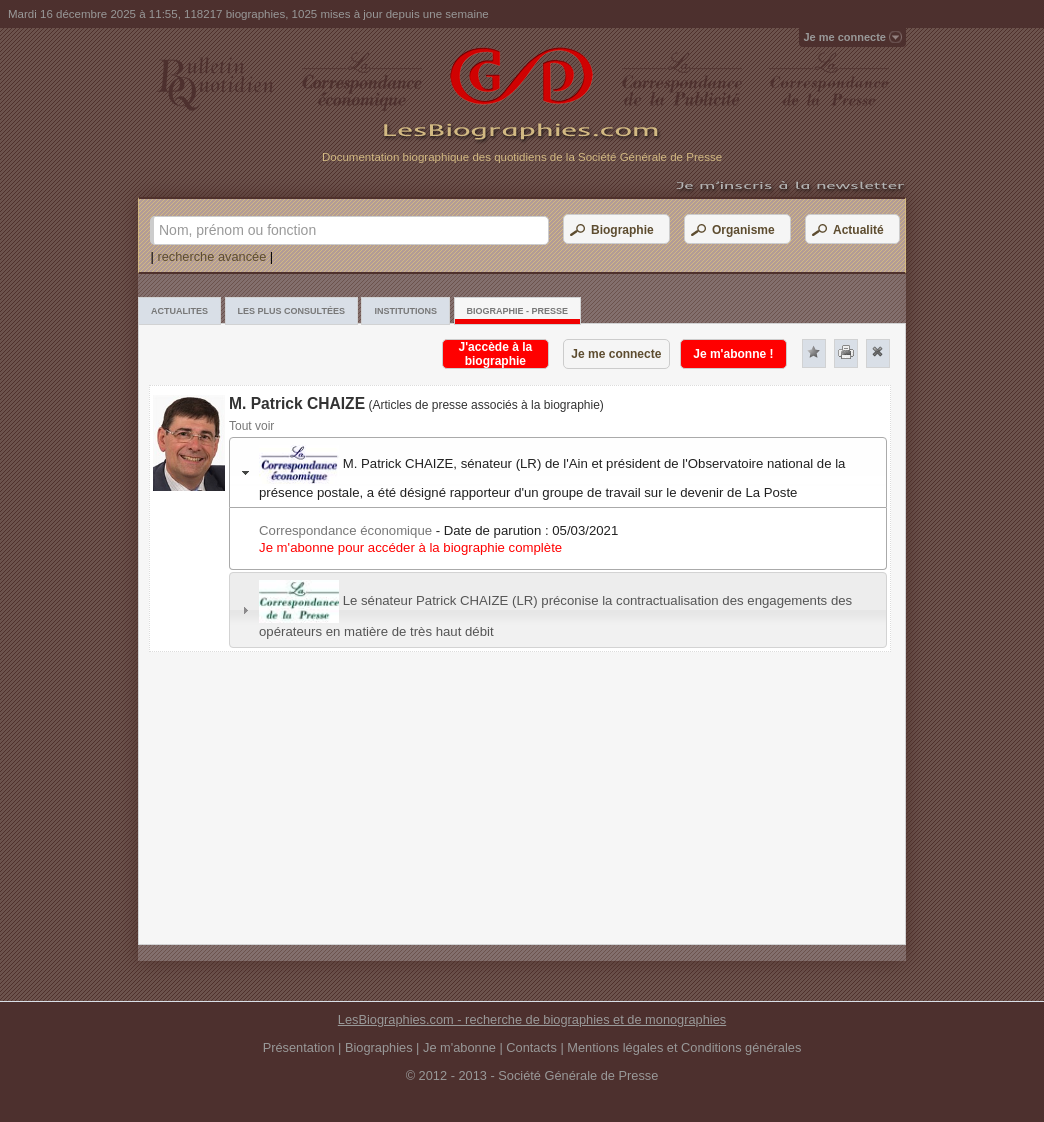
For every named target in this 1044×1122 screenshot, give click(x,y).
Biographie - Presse (518, 311)
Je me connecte (616, 354)
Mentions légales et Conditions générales (684, 1047)
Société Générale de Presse (578, 1075)
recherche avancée (211, 256)
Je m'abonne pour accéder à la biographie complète (410, 547)
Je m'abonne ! (733, 354)
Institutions (405, 311)
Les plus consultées (291, 311)
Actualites (179, 311)
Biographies (379, 1047)
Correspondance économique (345, 530)
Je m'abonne (459, 1047)
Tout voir (251, 426)
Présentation (299, 1047)
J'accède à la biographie (496, 354)
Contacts (531, 1047)
